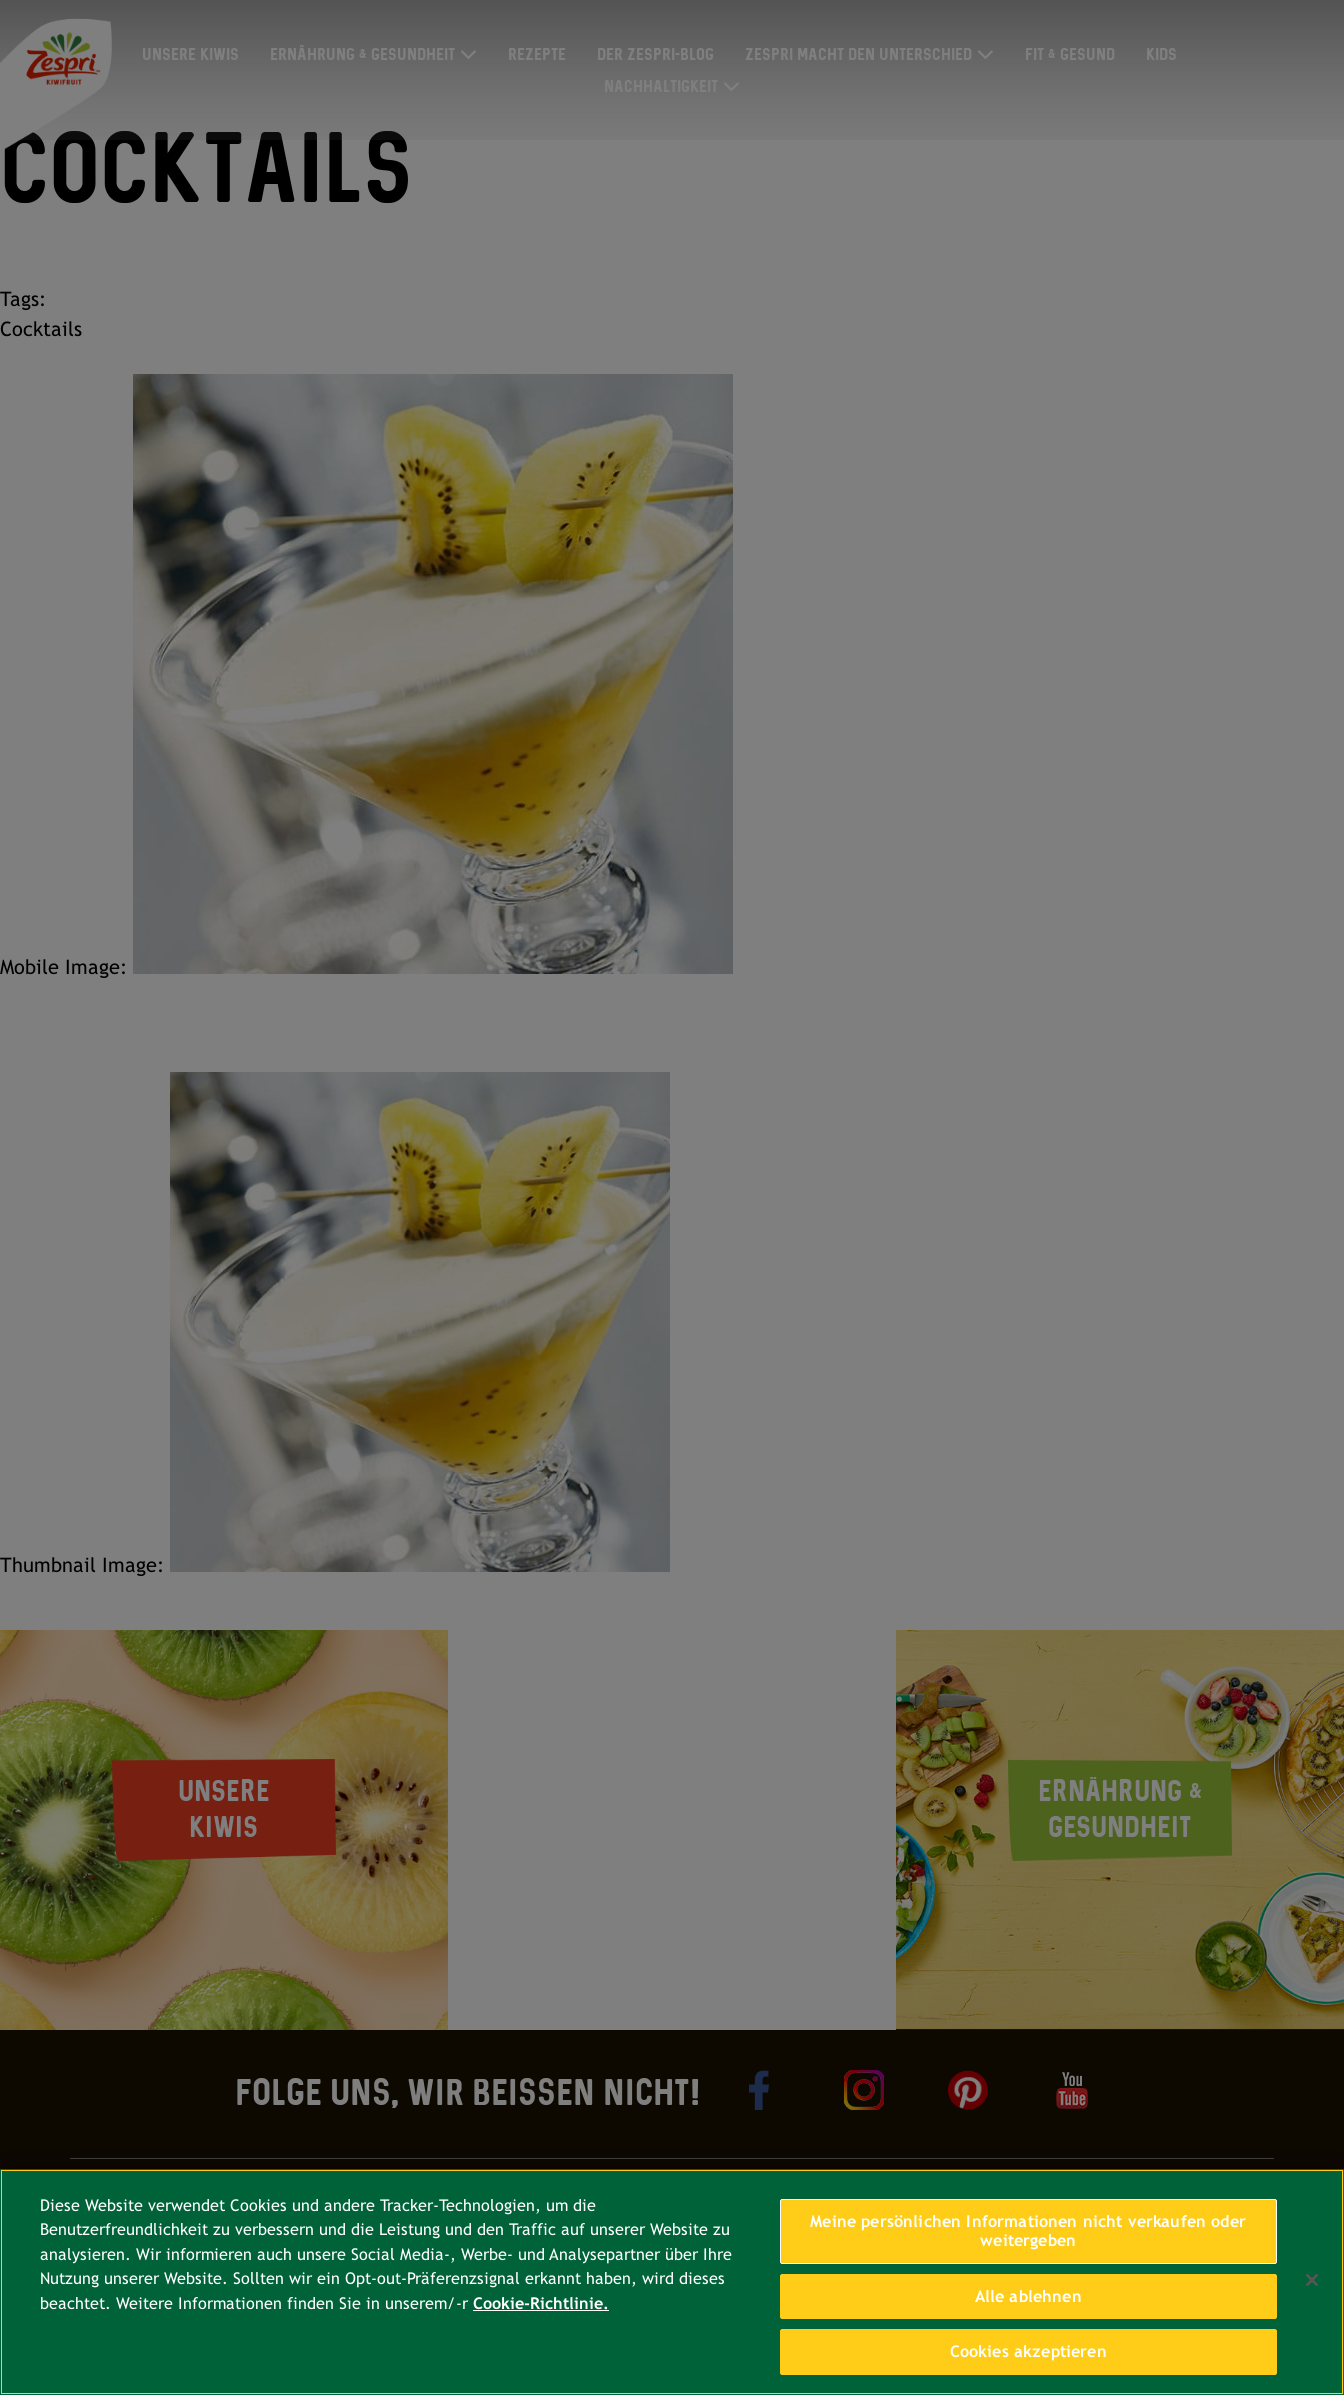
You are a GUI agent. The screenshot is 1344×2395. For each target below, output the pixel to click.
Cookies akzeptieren (1028, 2351)
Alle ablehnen (1028, 2296)
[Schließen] (1312, 2280)
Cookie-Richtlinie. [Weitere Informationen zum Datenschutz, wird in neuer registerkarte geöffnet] (541, 2303)
